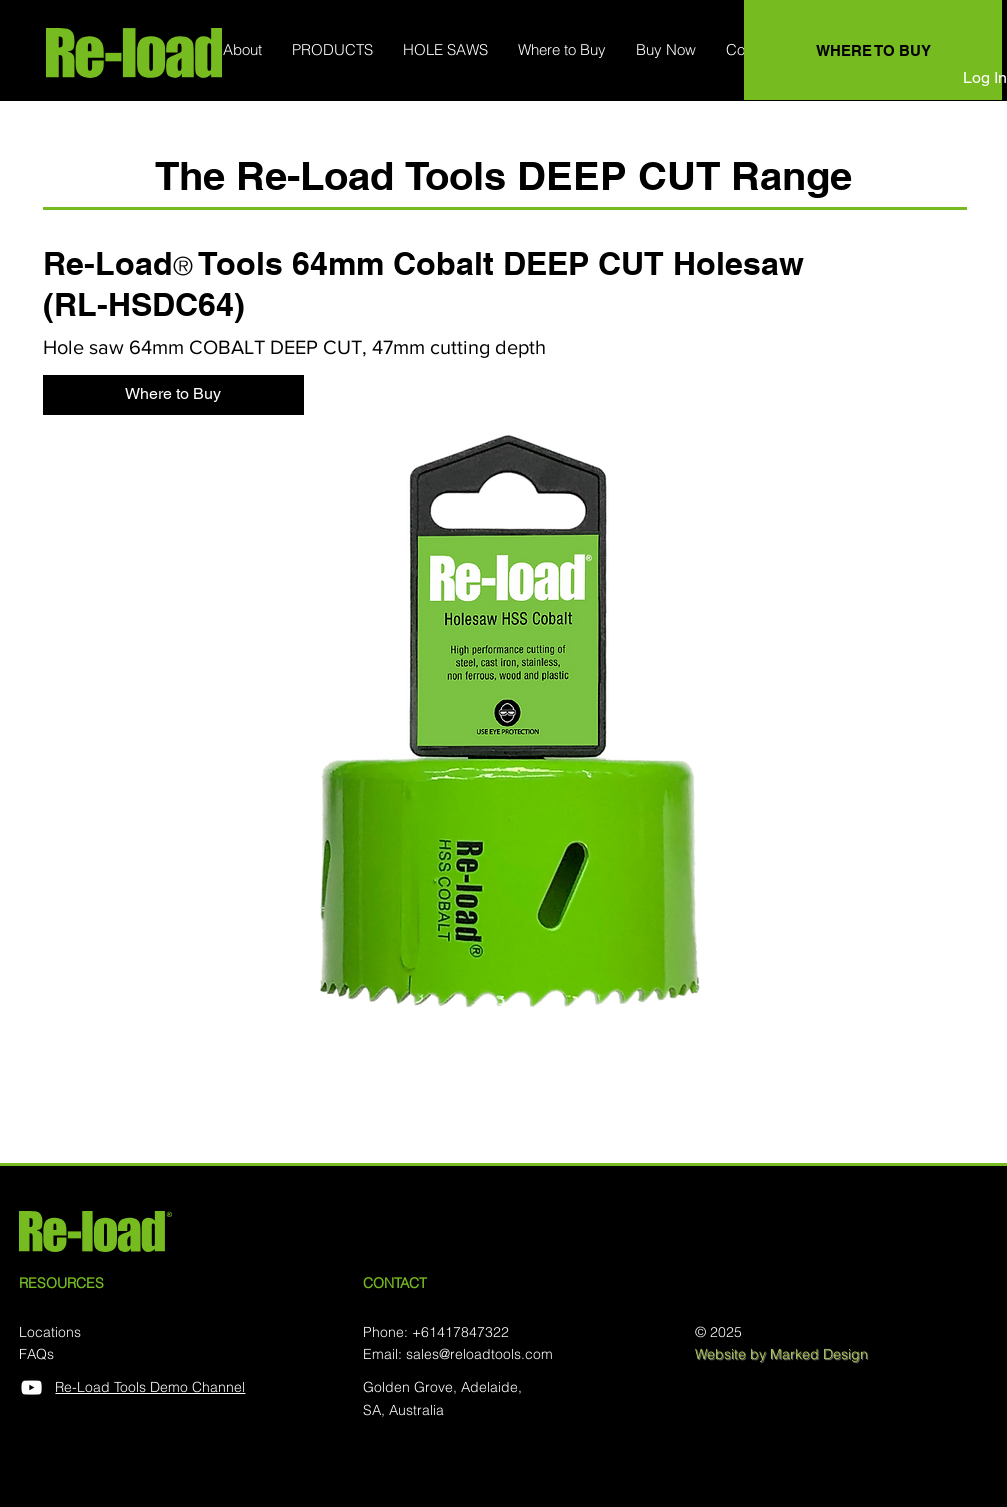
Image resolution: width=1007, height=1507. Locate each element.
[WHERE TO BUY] (873, 50)
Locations (50, 1332)
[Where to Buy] (173, 395)
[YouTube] (31, 1387)
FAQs (36, 1354)
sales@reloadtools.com (479, 1354)
